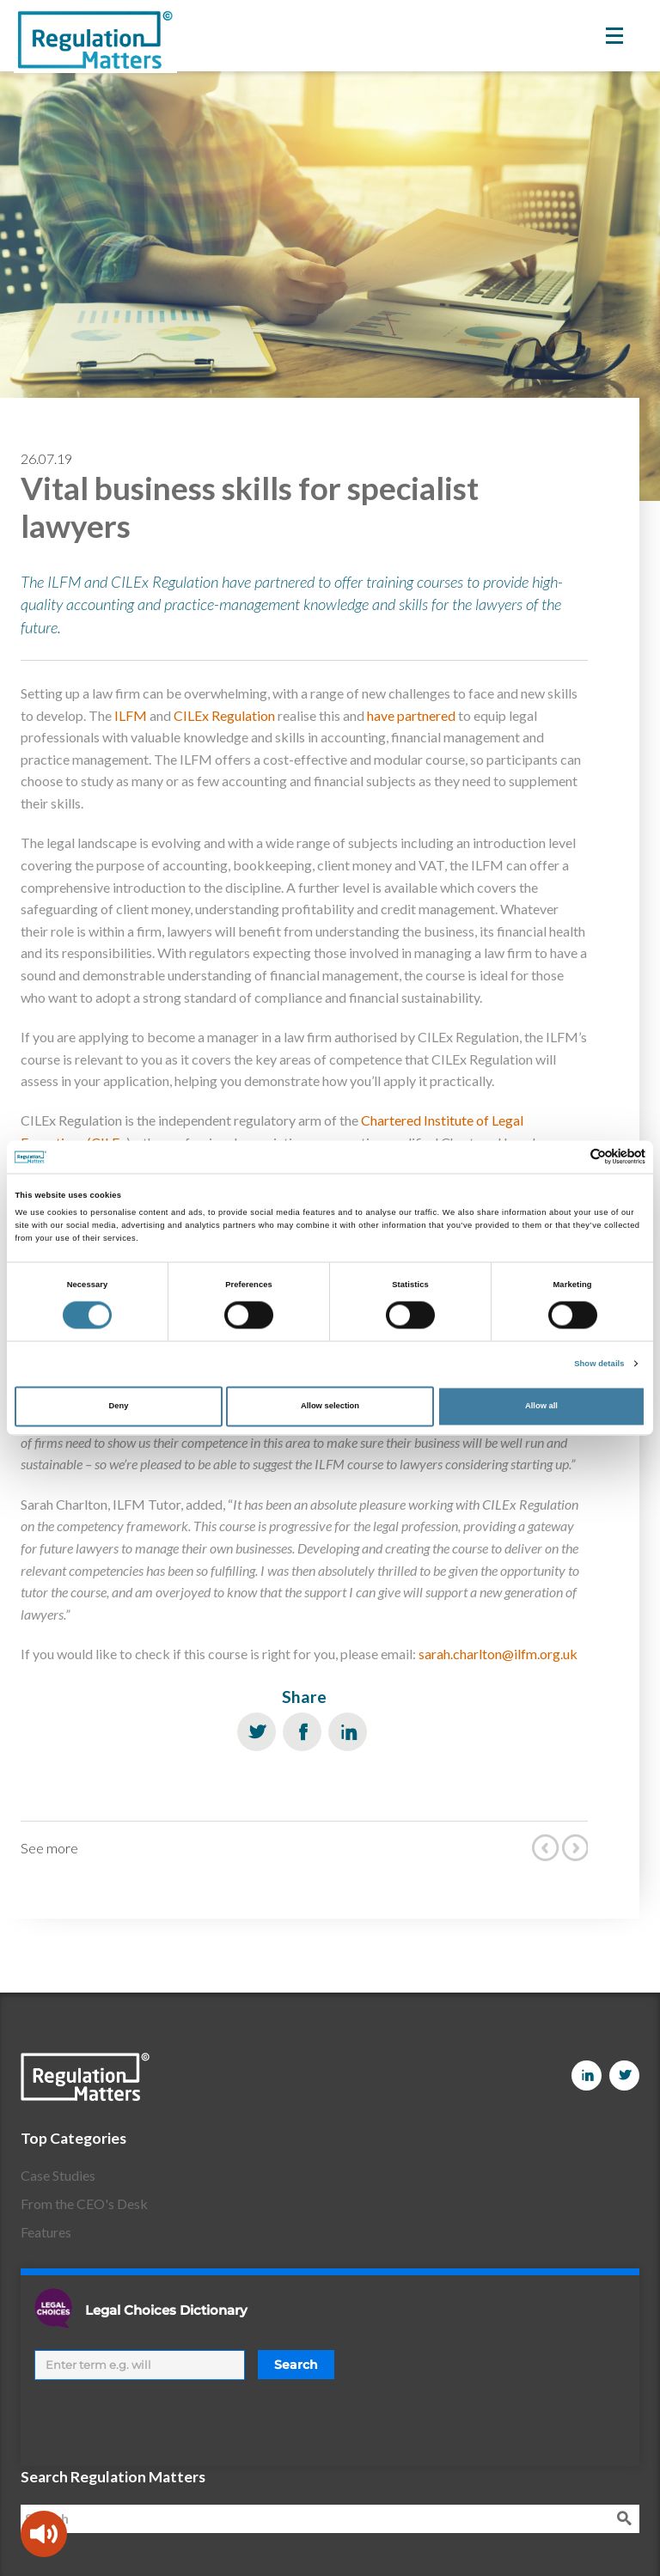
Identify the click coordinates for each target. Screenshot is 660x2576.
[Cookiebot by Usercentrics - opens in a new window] (570, 1157)
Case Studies (58, 2175)
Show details (599, 1363)
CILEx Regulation (224, 715)
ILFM (130, 715)
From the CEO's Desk (84, 2203)
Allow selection (330, 1406)
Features (46, 2232)
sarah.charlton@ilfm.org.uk (498, 1653)
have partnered (411, 715)
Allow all (541, 1406)
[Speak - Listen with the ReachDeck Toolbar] (44, 2534)
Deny (119, 1406)
